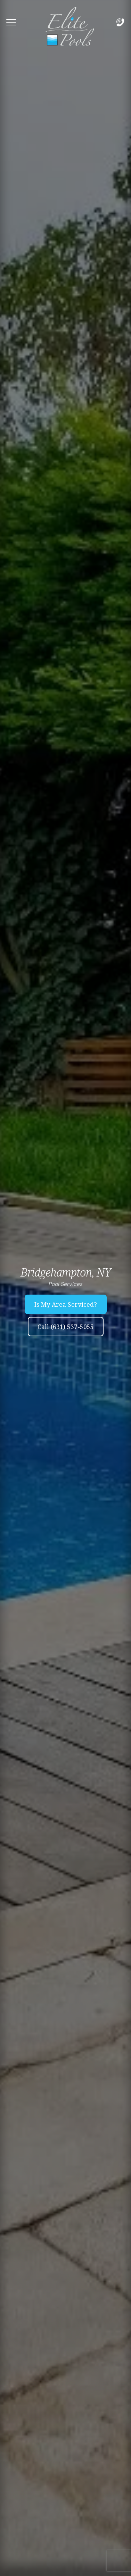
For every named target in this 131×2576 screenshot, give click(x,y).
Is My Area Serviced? (65, 1304)
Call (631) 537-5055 (66, 1326)
